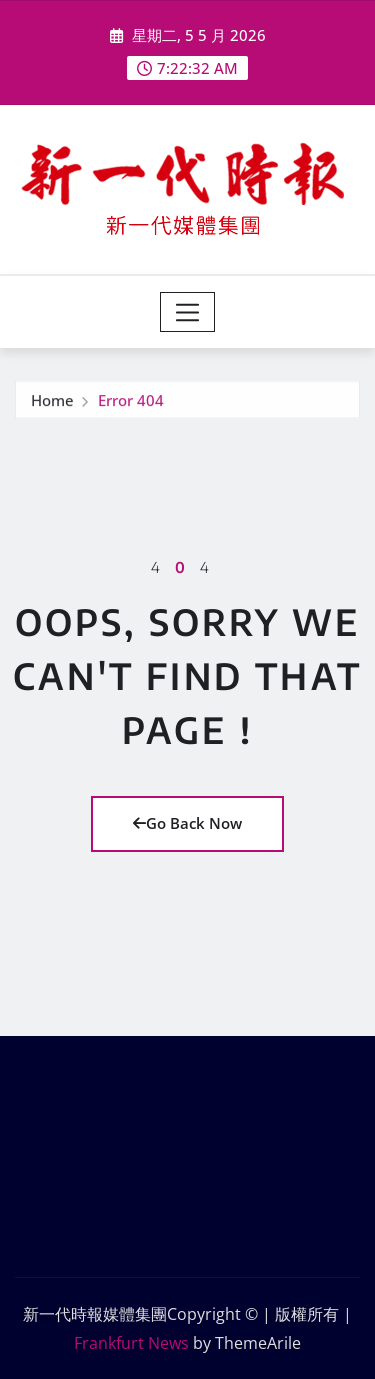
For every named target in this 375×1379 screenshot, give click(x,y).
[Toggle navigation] (187, 312)
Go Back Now (187, 823)
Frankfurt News (131, 1343)
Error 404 (131, 401)
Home (52, 401)
